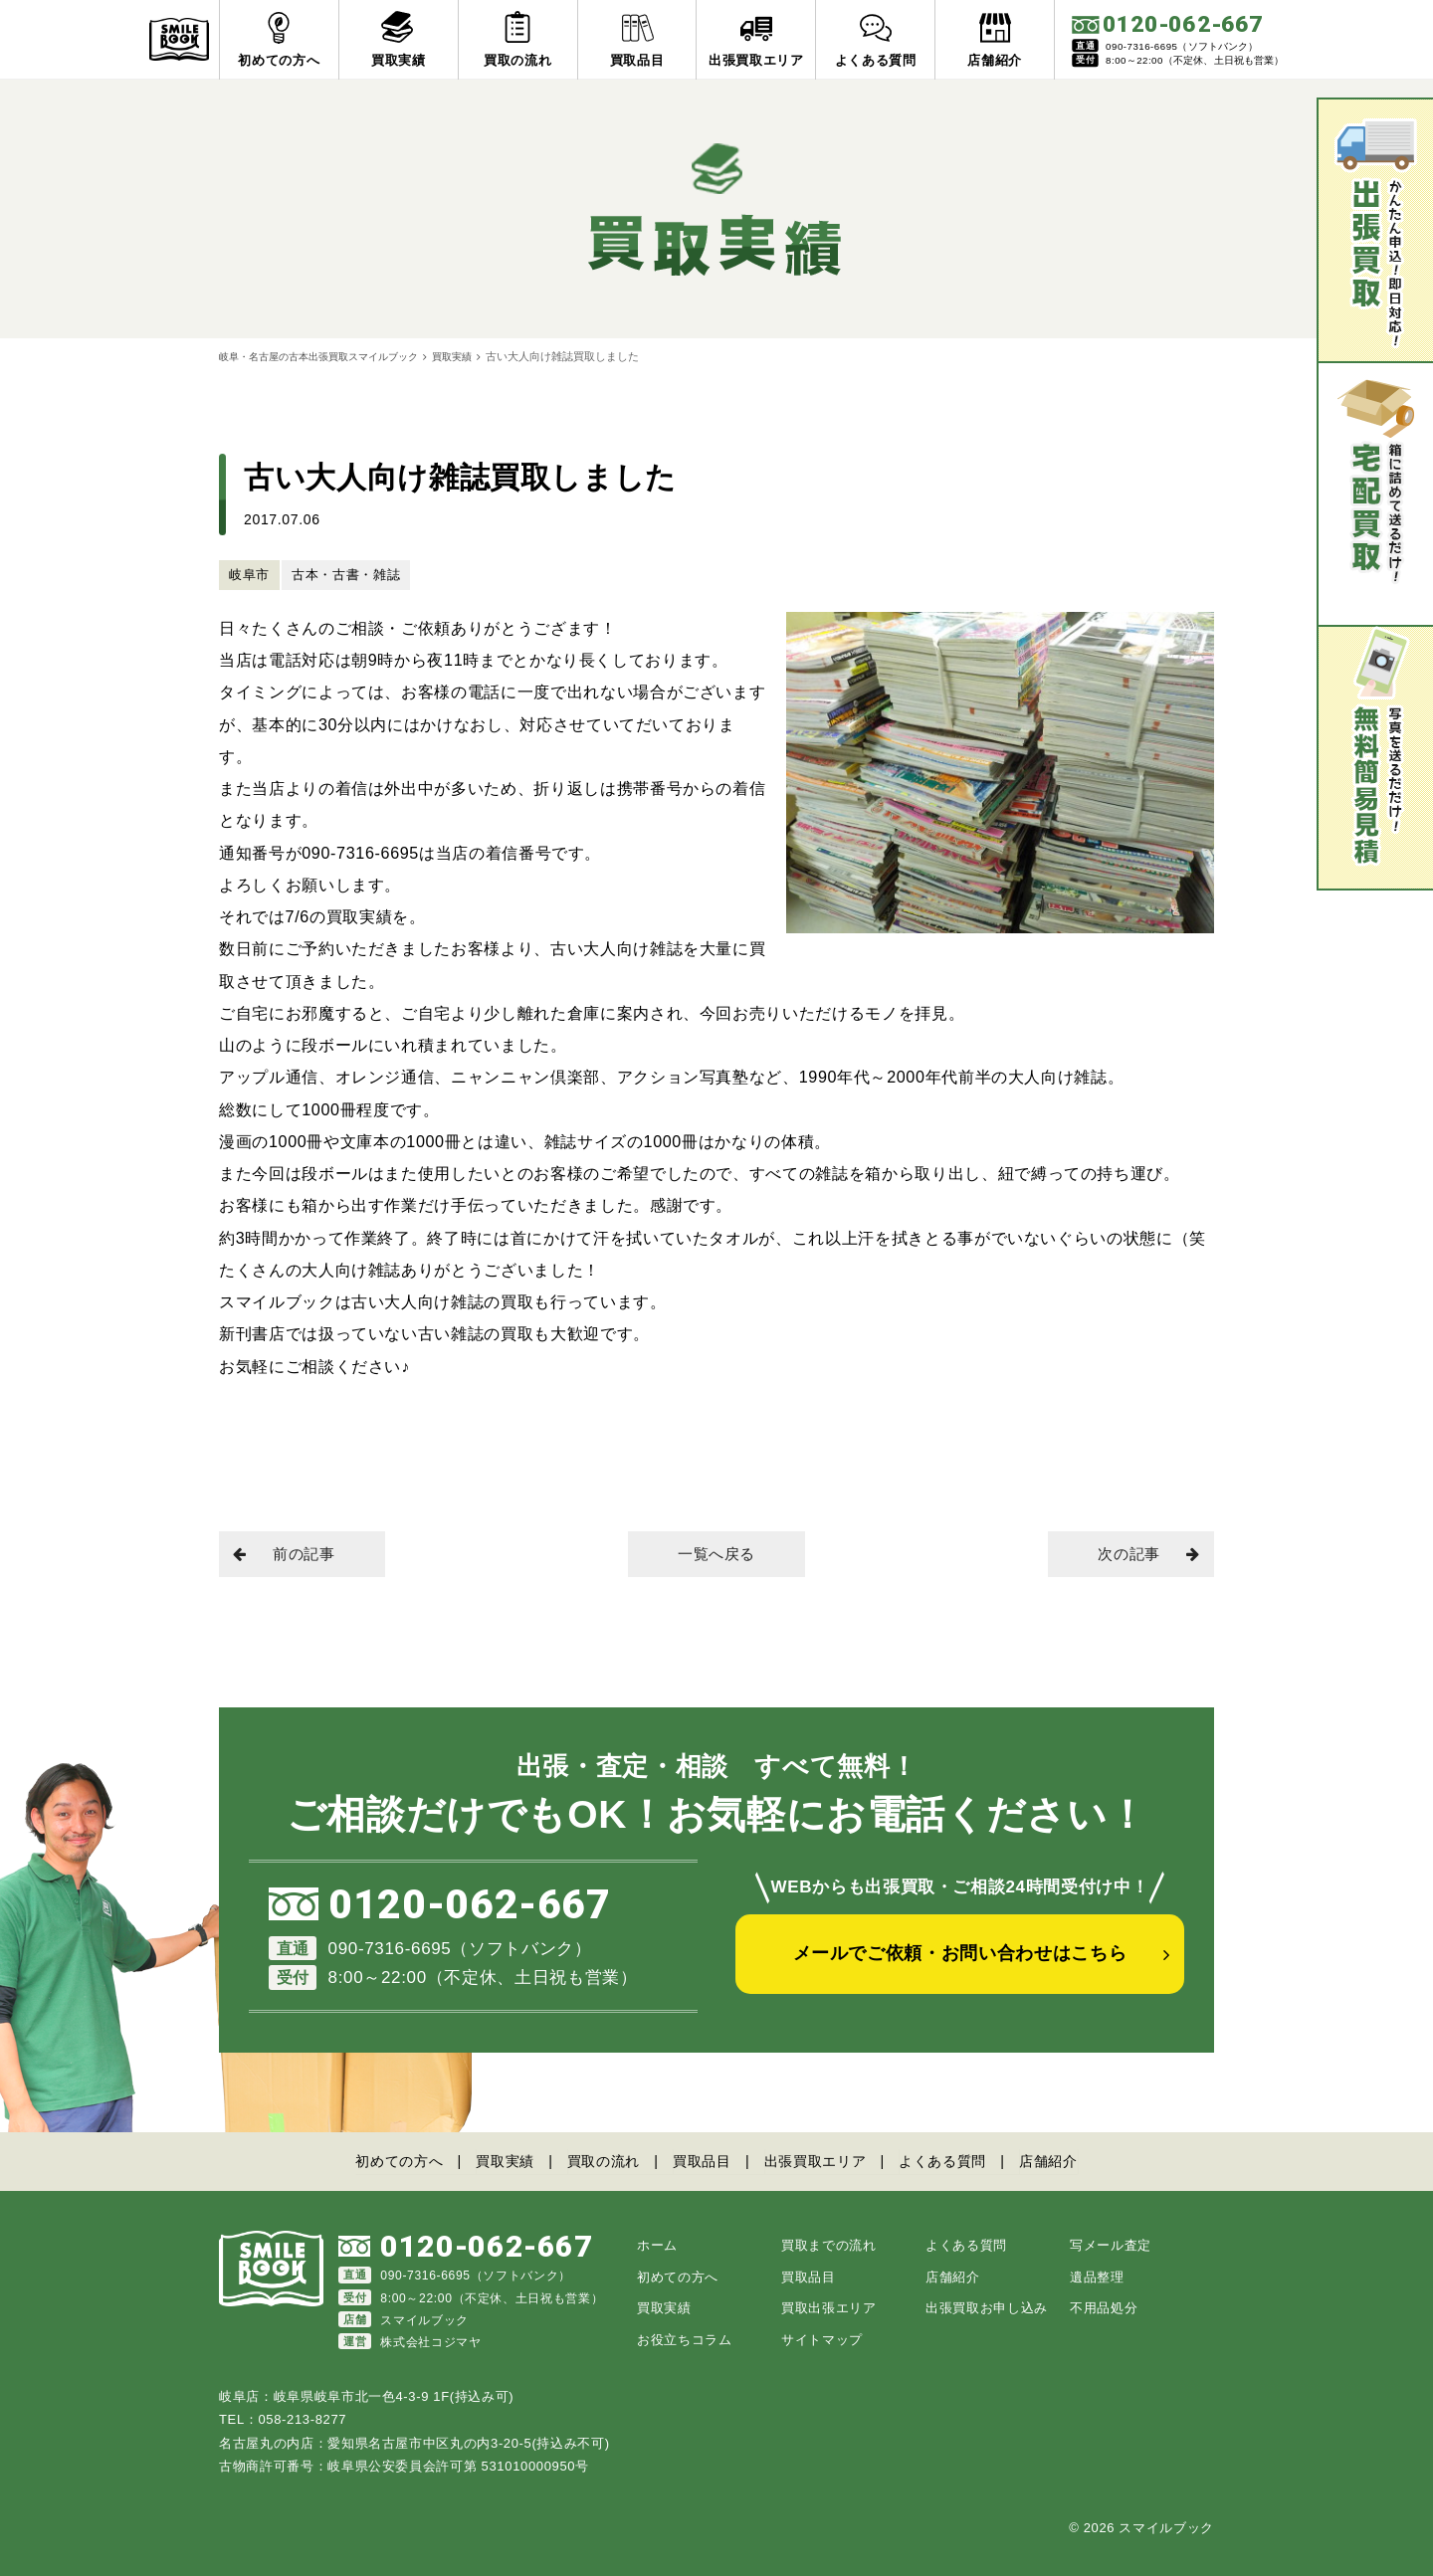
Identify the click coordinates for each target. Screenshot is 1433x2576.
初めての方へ (379, 2161)
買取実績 (474, 356)
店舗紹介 (1069, 2161)
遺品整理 (1097, 2276)
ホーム (657, 2245)
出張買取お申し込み (986, 2307)
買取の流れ (596, 2161)
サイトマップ (822, 2338)
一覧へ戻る (716, 1554)
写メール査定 (1110, 2245)
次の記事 (1144, 1554)
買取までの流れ (829, 2245)
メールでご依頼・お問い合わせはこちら (960, 1961)
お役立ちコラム (684, 2338)
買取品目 (701, 2161)
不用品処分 (1103, 2307)
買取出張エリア (829, 2307)
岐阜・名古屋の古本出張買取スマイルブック (328, 356)
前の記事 (289, 1554)
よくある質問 (957, 2161)
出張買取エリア (821, 2161)
